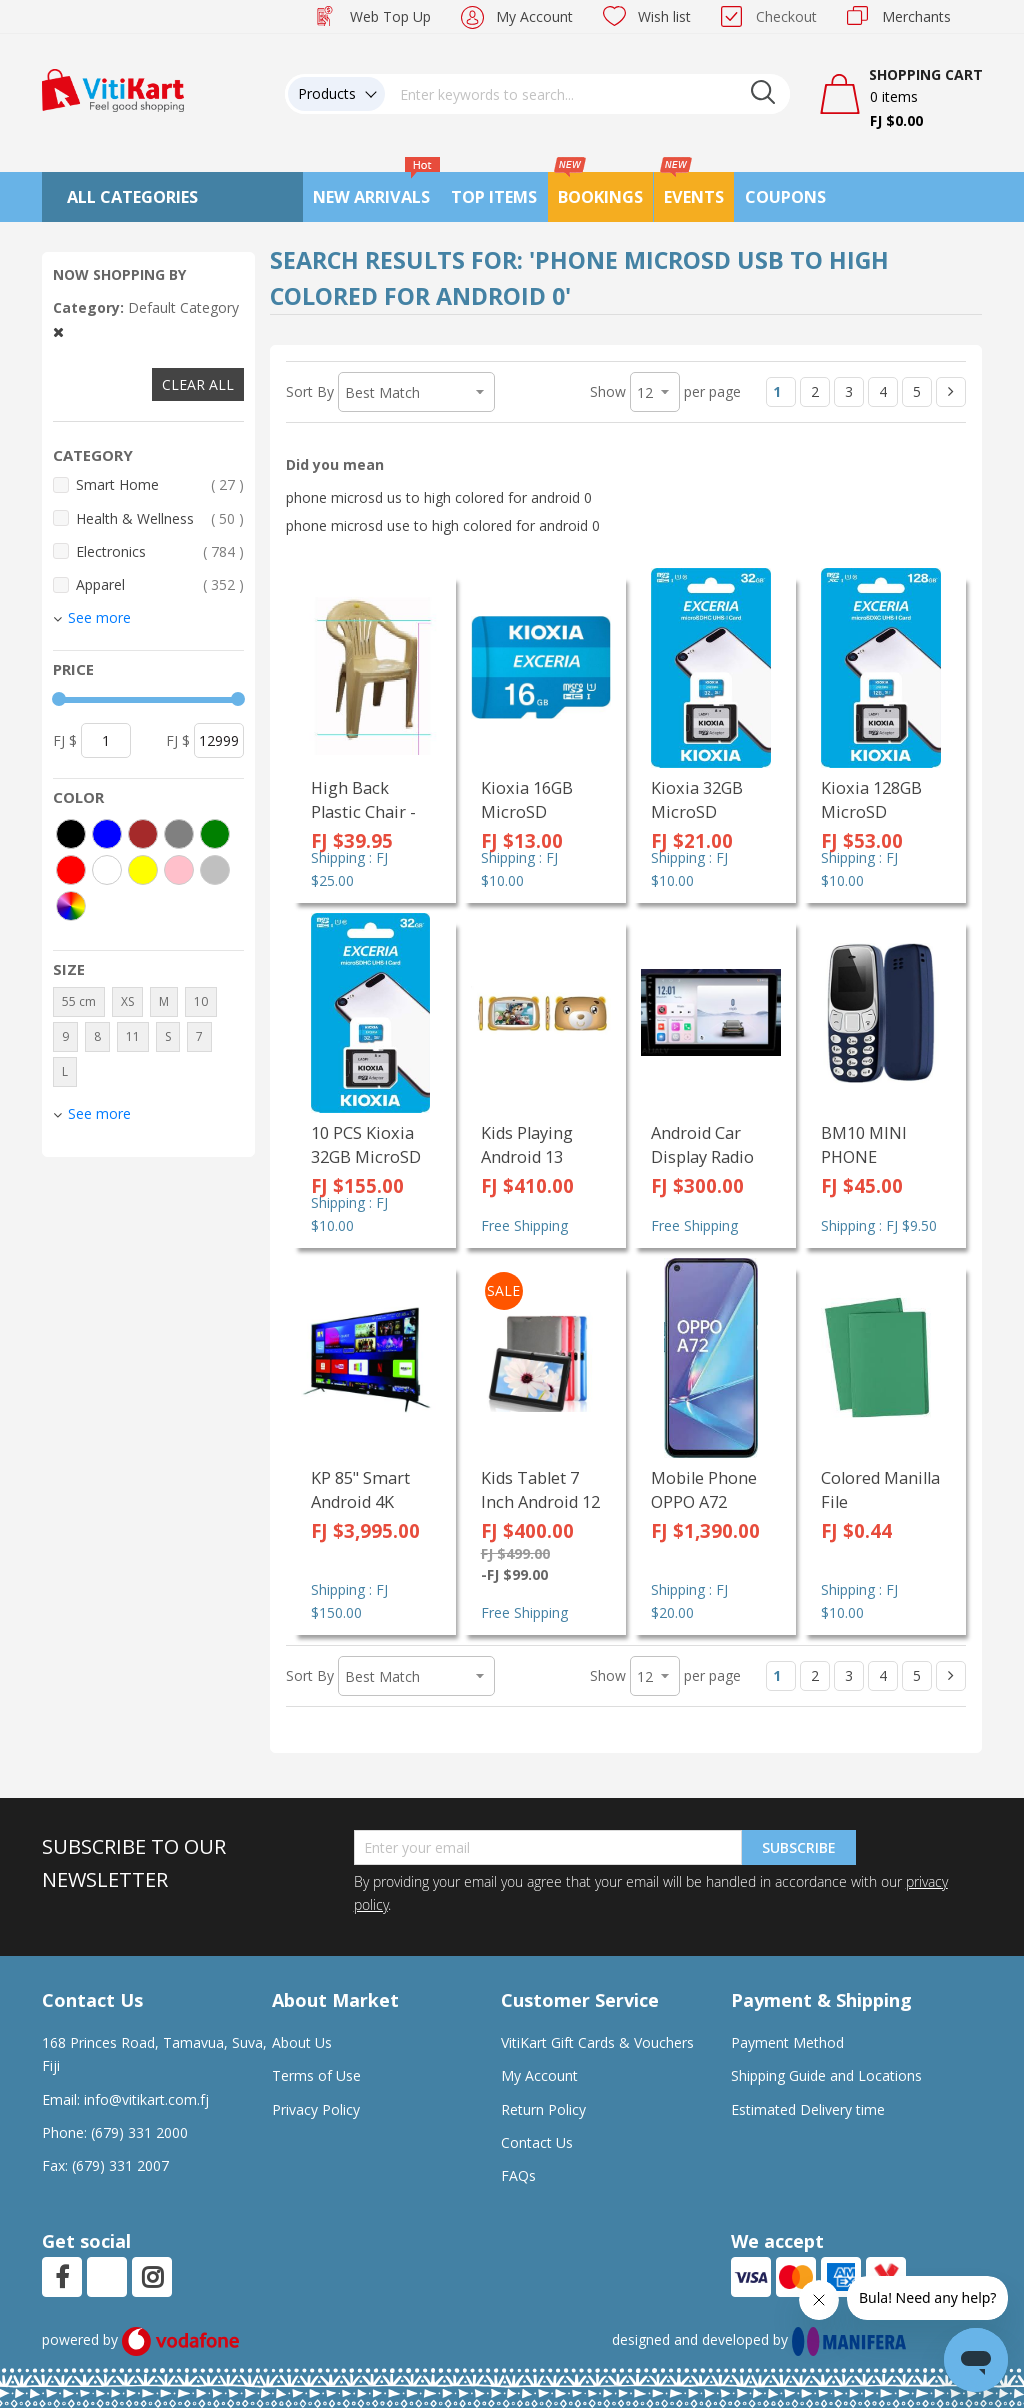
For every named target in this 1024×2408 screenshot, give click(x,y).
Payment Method (787, 2042)
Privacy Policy (316, 2109)
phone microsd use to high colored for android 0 (443, 525)
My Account (534, 16)
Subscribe (799, 1847)
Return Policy (543, 2109)
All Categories (132, 197)
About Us (302, 2042)
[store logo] (113, 88)
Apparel (160, 584)
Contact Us (537, 2142)
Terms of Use (316, 2075)
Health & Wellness (160, 518)
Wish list (664, 16)
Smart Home (160, 484)
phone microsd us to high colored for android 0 (439, 497)
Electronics (160, 551)
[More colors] (71, 906)
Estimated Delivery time (808, 2109)
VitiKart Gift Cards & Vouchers (597, 2042)
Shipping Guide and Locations (826, 2075)
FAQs (518, 2175)
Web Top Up (390, 16)
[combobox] (588, 94)
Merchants (916, 16)
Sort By (310, 391)
